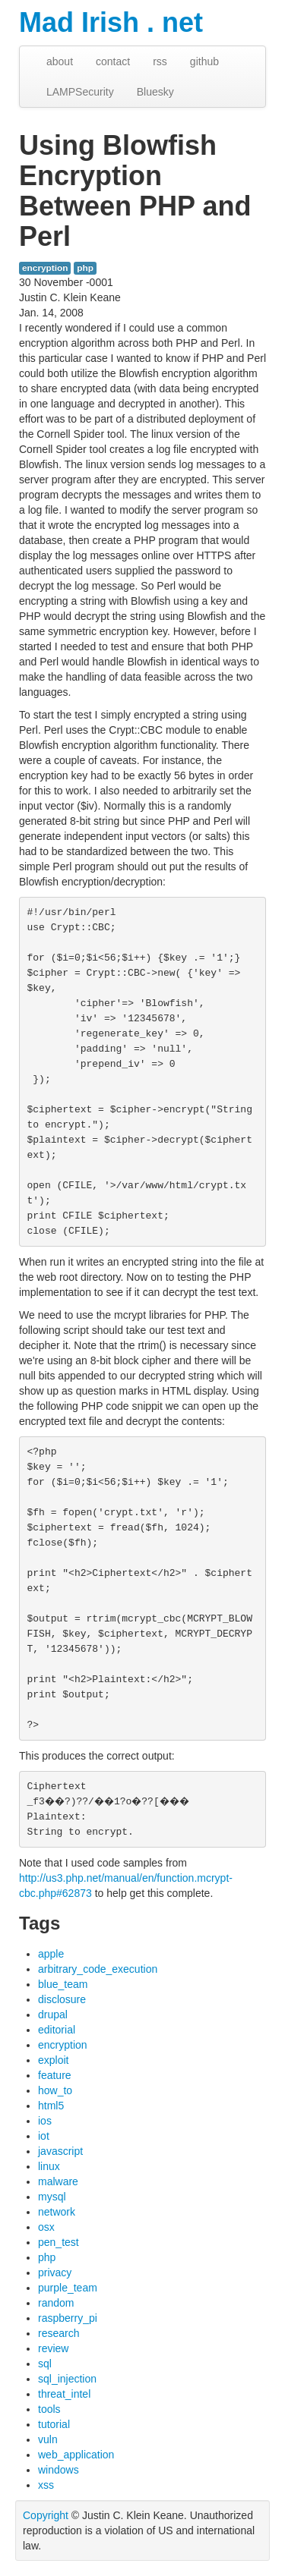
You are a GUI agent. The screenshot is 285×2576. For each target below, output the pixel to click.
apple (51, 1954)
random (56, 2303)
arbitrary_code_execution (97, 1969)
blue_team (62, 1984)
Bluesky (155, 92)
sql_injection (67, 2379)
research (58, 2333)
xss (46, 2485)
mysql (52, 2197)
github (204, 61)
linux (49, 2166)
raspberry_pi (67, 2318)
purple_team (67, 2288)
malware (58, 2181)
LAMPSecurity (80, 92)
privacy (54, 2272)
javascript (60, 2151)
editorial (56, 2030)
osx (46, 2227)
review (53, 2348)
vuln (48, 2439)
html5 (51, 2105)
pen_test (58, 2242)
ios (45, 2121)
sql (45, 2363)
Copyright (45, 2515)
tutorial (54, 2424)
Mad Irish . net (111, 22)
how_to (55, 2090)
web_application (76, 2455)
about (59, 61)
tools (49, 2409)
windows (58, 2470)
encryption (45, 268)
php (85, 268)
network (56, 2212)
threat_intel (64, 2394)
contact (113, 61)
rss (160, 61)
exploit (53, 2060)
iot (43, 2136)
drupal (53, 2014)
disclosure (62, 1999)
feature (54, 2075)
